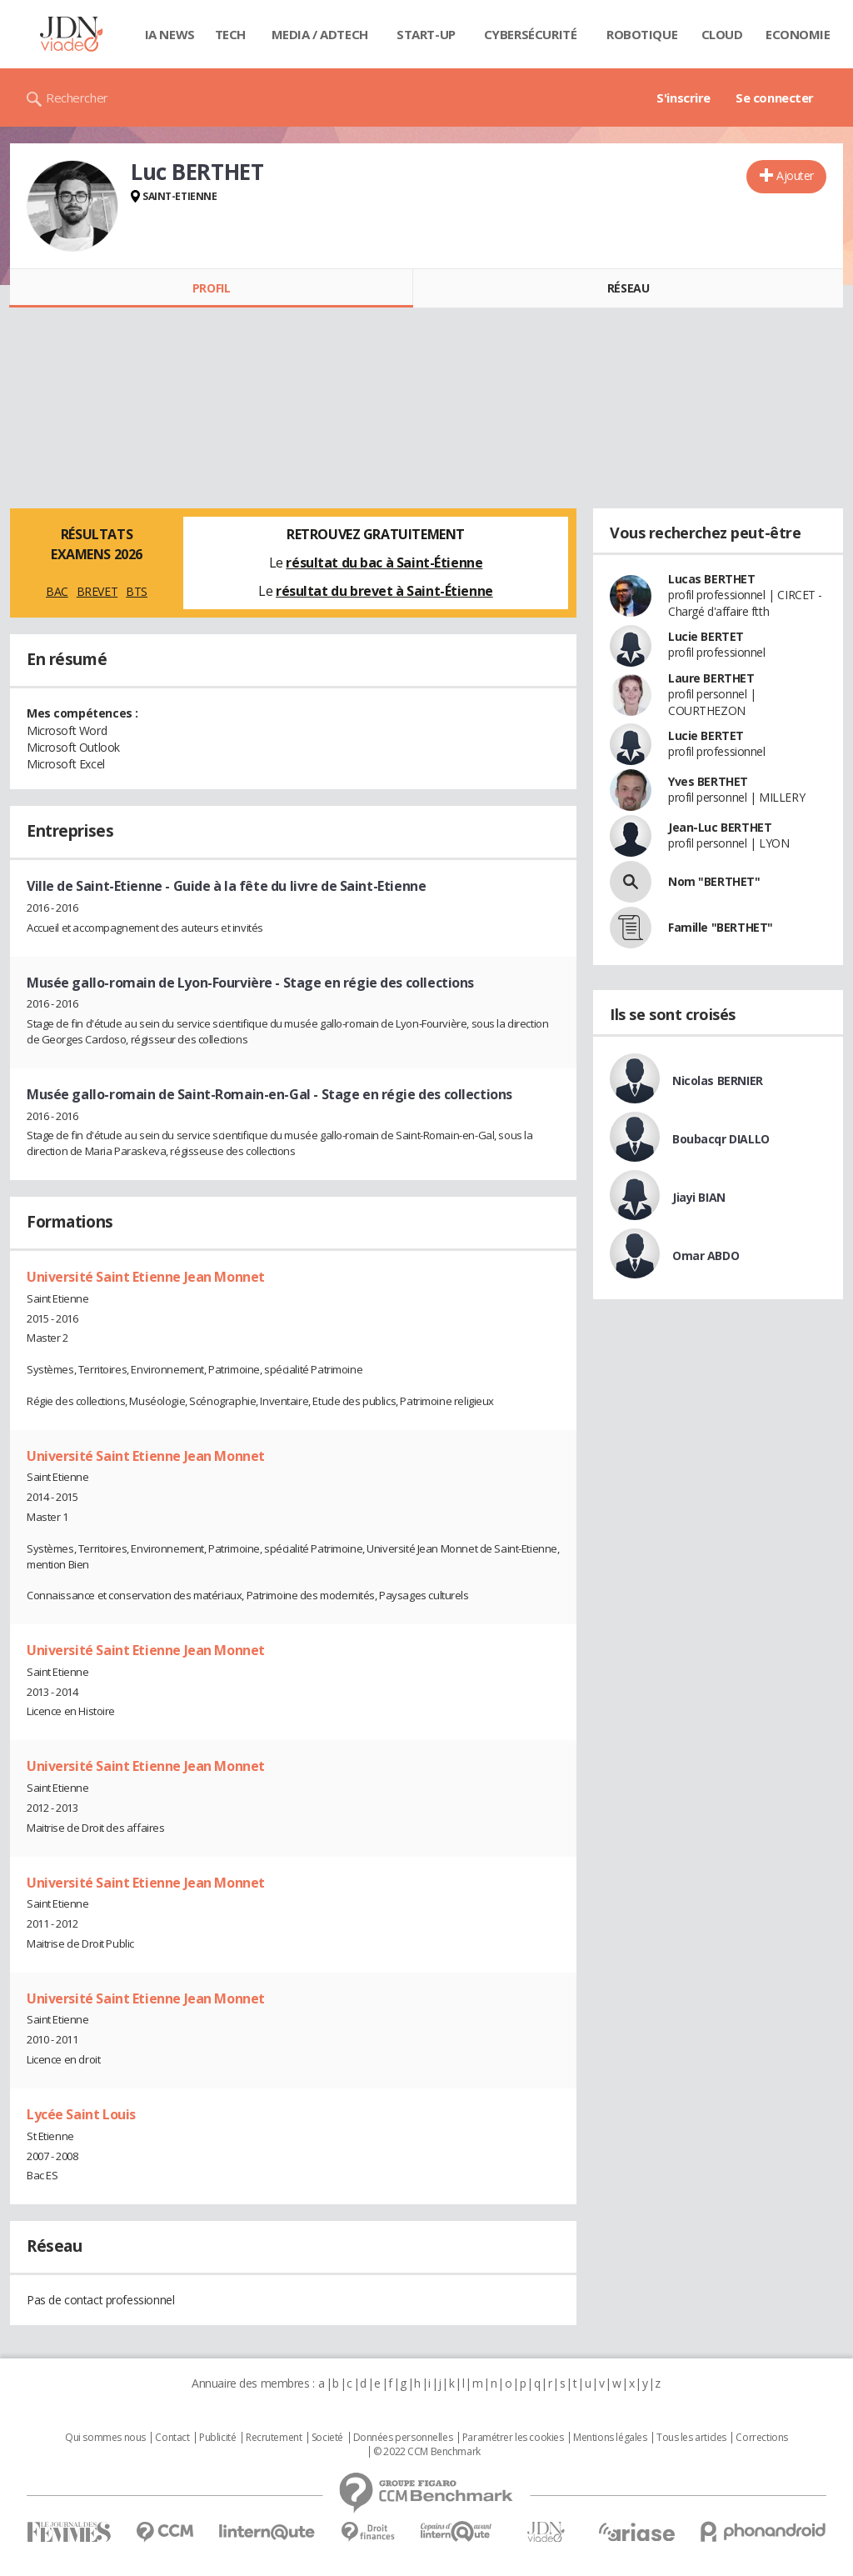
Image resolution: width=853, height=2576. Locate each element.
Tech (230, 34)
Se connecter (775, 97)
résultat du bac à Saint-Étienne (384, 562)
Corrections (761, 2437)
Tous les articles (691, 2437)
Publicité (217, 2437)
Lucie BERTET (706, 636)
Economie (798, 34)
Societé (327, 2437)
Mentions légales (609, 2437)
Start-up (426, 34)
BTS (136, 591)
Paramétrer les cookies (513, 2437)
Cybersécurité (530, 34)
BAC (57, 591)
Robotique (641, 34)
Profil (211, 288)
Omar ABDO (705, 1255)
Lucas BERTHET (712, 579)
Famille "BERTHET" (720, 927)
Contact (172, 2437)
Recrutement (274, 2437)
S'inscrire (683, 97)
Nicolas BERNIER (717, 1080)
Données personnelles (403, 2437)
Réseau (628, 288)
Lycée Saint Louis (81, 2114)
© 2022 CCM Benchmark (427, 2452)
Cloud (722, 34)
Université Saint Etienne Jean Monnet (146, 1277)
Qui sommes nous (105, 2437)
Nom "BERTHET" (714, 881)
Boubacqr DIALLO (721, 1139)
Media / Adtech (320, 34)
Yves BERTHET (708, 781)
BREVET (97, 591)
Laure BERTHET (711, 678)
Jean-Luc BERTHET (719, 827)
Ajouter (795, 175)
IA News (170, 34)
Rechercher (77, 97)
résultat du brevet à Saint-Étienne (384, 591)
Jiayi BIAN (699, 1197)
